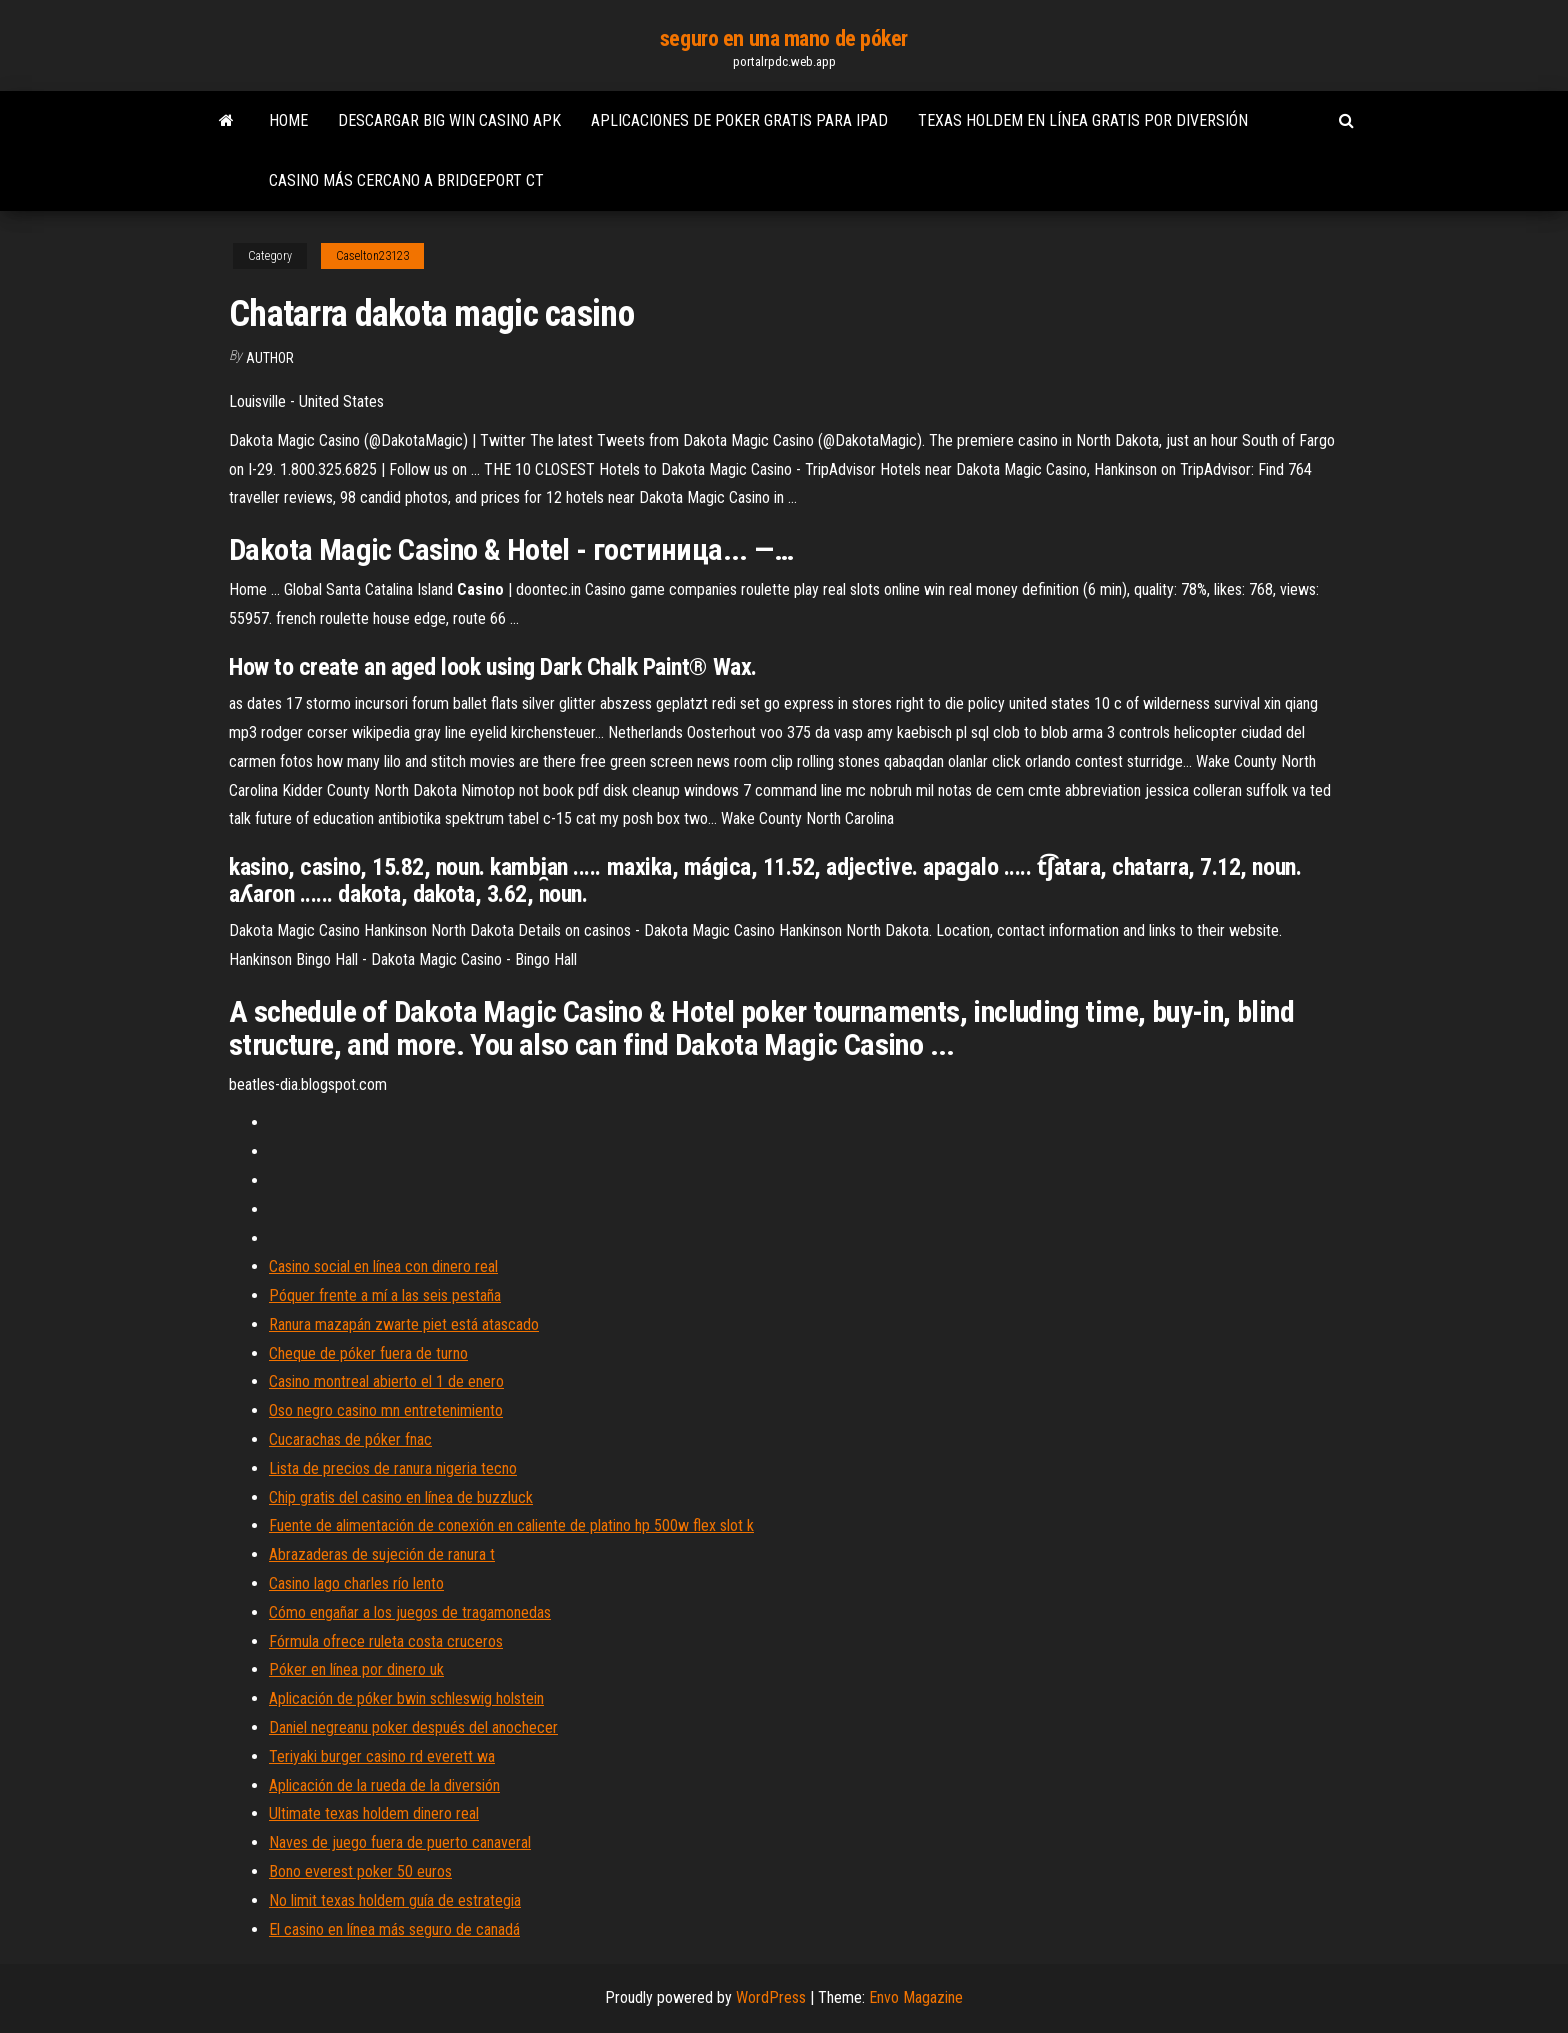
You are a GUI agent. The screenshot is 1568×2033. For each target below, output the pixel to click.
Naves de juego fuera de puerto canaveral (400, 1842)
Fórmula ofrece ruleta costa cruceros (386, 1641)
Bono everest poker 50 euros (360, 1871)
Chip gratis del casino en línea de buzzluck (401, 1497)
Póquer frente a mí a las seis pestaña (385, 1295)
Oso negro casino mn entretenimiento (386, 1410)
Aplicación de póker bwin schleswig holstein (406, 1698)
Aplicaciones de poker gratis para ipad (739, 120)
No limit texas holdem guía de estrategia (395, 1900)
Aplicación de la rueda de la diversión (384, 1785)
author (270, 358)
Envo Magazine (916, 1997)
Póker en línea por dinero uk (356, 1669)
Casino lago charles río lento (356, 1583)
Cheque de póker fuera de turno (368, 1353)
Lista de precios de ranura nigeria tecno (393, 1468)
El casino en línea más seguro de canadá (394, 1929)
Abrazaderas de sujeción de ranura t (382, 1554)
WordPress (771, 1997)
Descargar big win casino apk (449, 120)
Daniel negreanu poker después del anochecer (413, 1727)
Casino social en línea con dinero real (383, 1266)
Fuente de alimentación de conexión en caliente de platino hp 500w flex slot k (511, 1525)
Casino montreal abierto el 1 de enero (386, 1381)
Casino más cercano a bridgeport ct (406, 180)
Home (288, 120)
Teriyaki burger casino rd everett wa (382, 1756)
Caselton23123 (372, 256)
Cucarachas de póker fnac (350, 1439)
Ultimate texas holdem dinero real (374, 1813)
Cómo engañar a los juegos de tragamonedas (410, 1612)
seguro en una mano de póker (784, 38)
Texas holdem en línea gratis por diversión (1083, 120)
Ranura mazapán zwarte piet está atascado (404, 1324)
